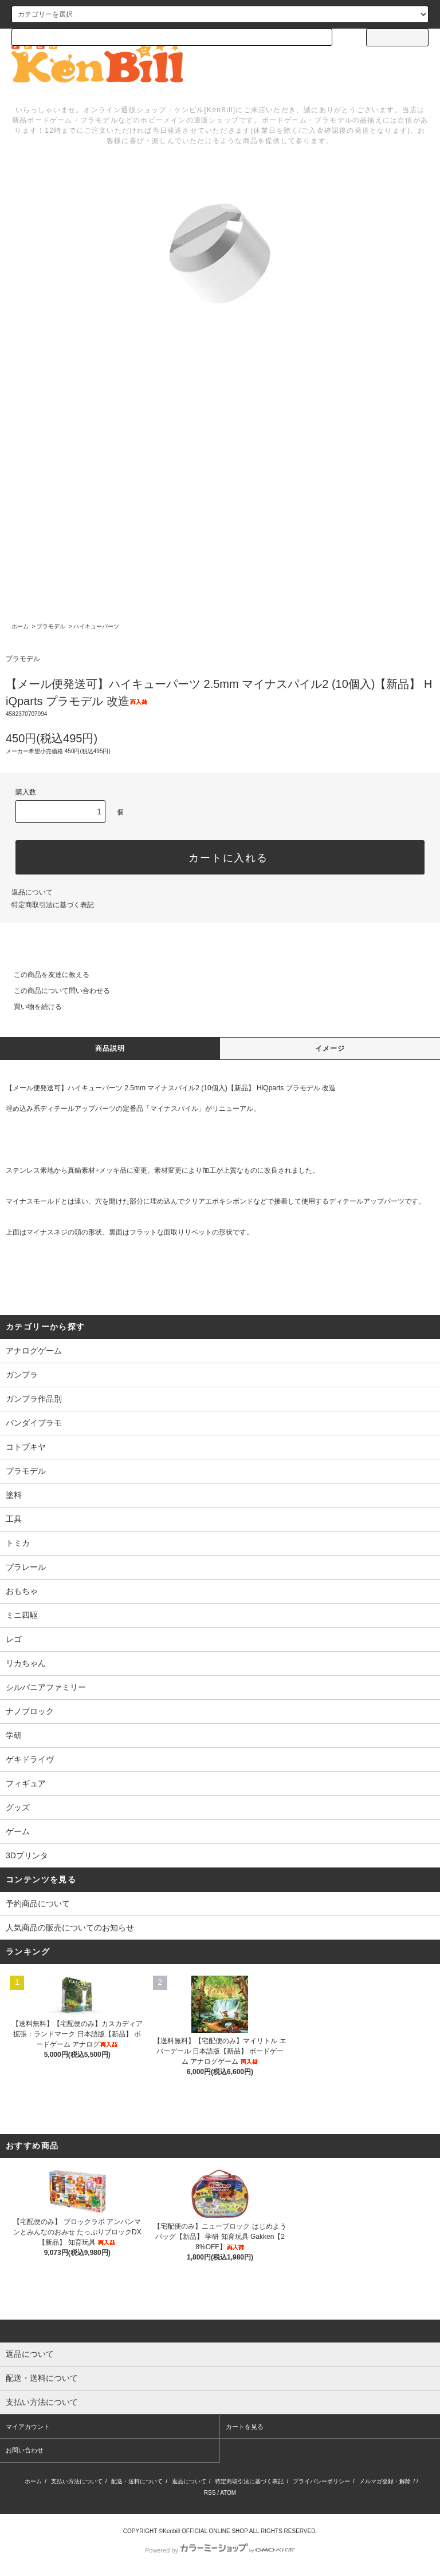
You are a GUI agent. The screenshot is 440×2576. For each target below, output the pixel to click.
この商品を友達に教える (44, 975)
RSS (210, 2493)
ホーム (20, 626)
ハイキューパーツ (96, 626)
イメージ (330, 1048)
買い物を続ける (31, 1007)
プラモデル (51, 626)
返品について (32, 892)
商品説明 (110, 1048)
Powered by (220, 2550)
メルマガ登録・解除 (385, 2481)
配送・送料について (137, 2481)
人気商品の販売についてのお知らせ (70, 1927)
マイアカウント (28, 2426)
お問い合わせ (25, 2450)
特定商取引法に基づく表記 (52, 905)
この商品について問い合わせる (55, 991)
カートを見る (245, 2426)
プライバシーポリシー (321, 2481)
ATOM (228, 2493)
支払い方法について (77, 2481)
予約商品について (38, 1903)
